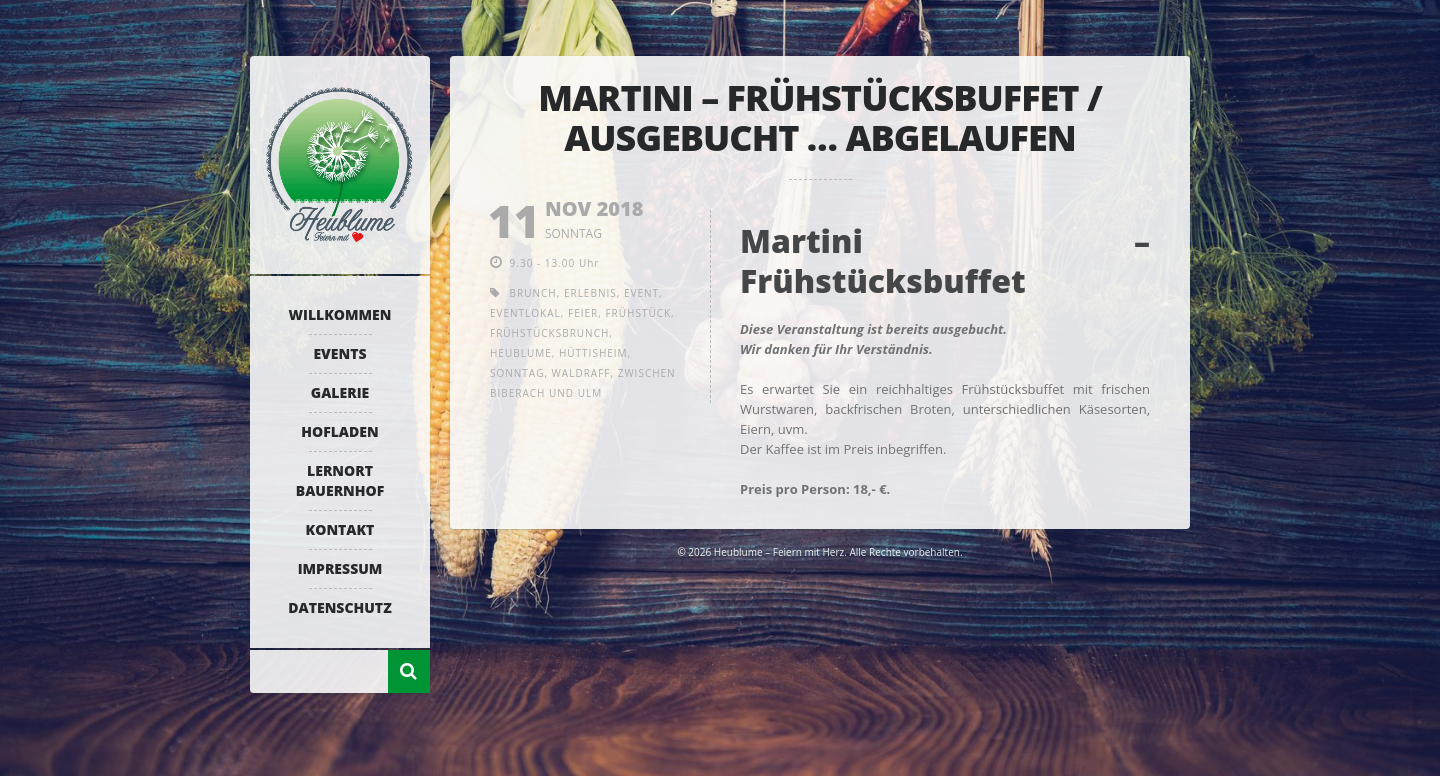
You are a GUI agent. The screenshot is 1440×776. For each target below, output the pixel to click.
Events (339, 353)
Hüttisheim (593, 353)
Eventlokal (525, 313)
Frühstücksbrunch (549, 333)
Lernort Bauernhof (340, 480)
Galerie (340, 392)
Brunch (533, 293)
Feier (583, 313)
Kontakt (340, 529)
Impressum (340, 568)
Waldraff (581, 373)
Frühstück (638, 313)
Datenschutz (339, 607)
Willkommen (340, 314)
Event (641, 293)
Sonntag (517, 373)
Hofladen (339, 431)
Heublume (521, 353)
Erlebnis (590, 293)
